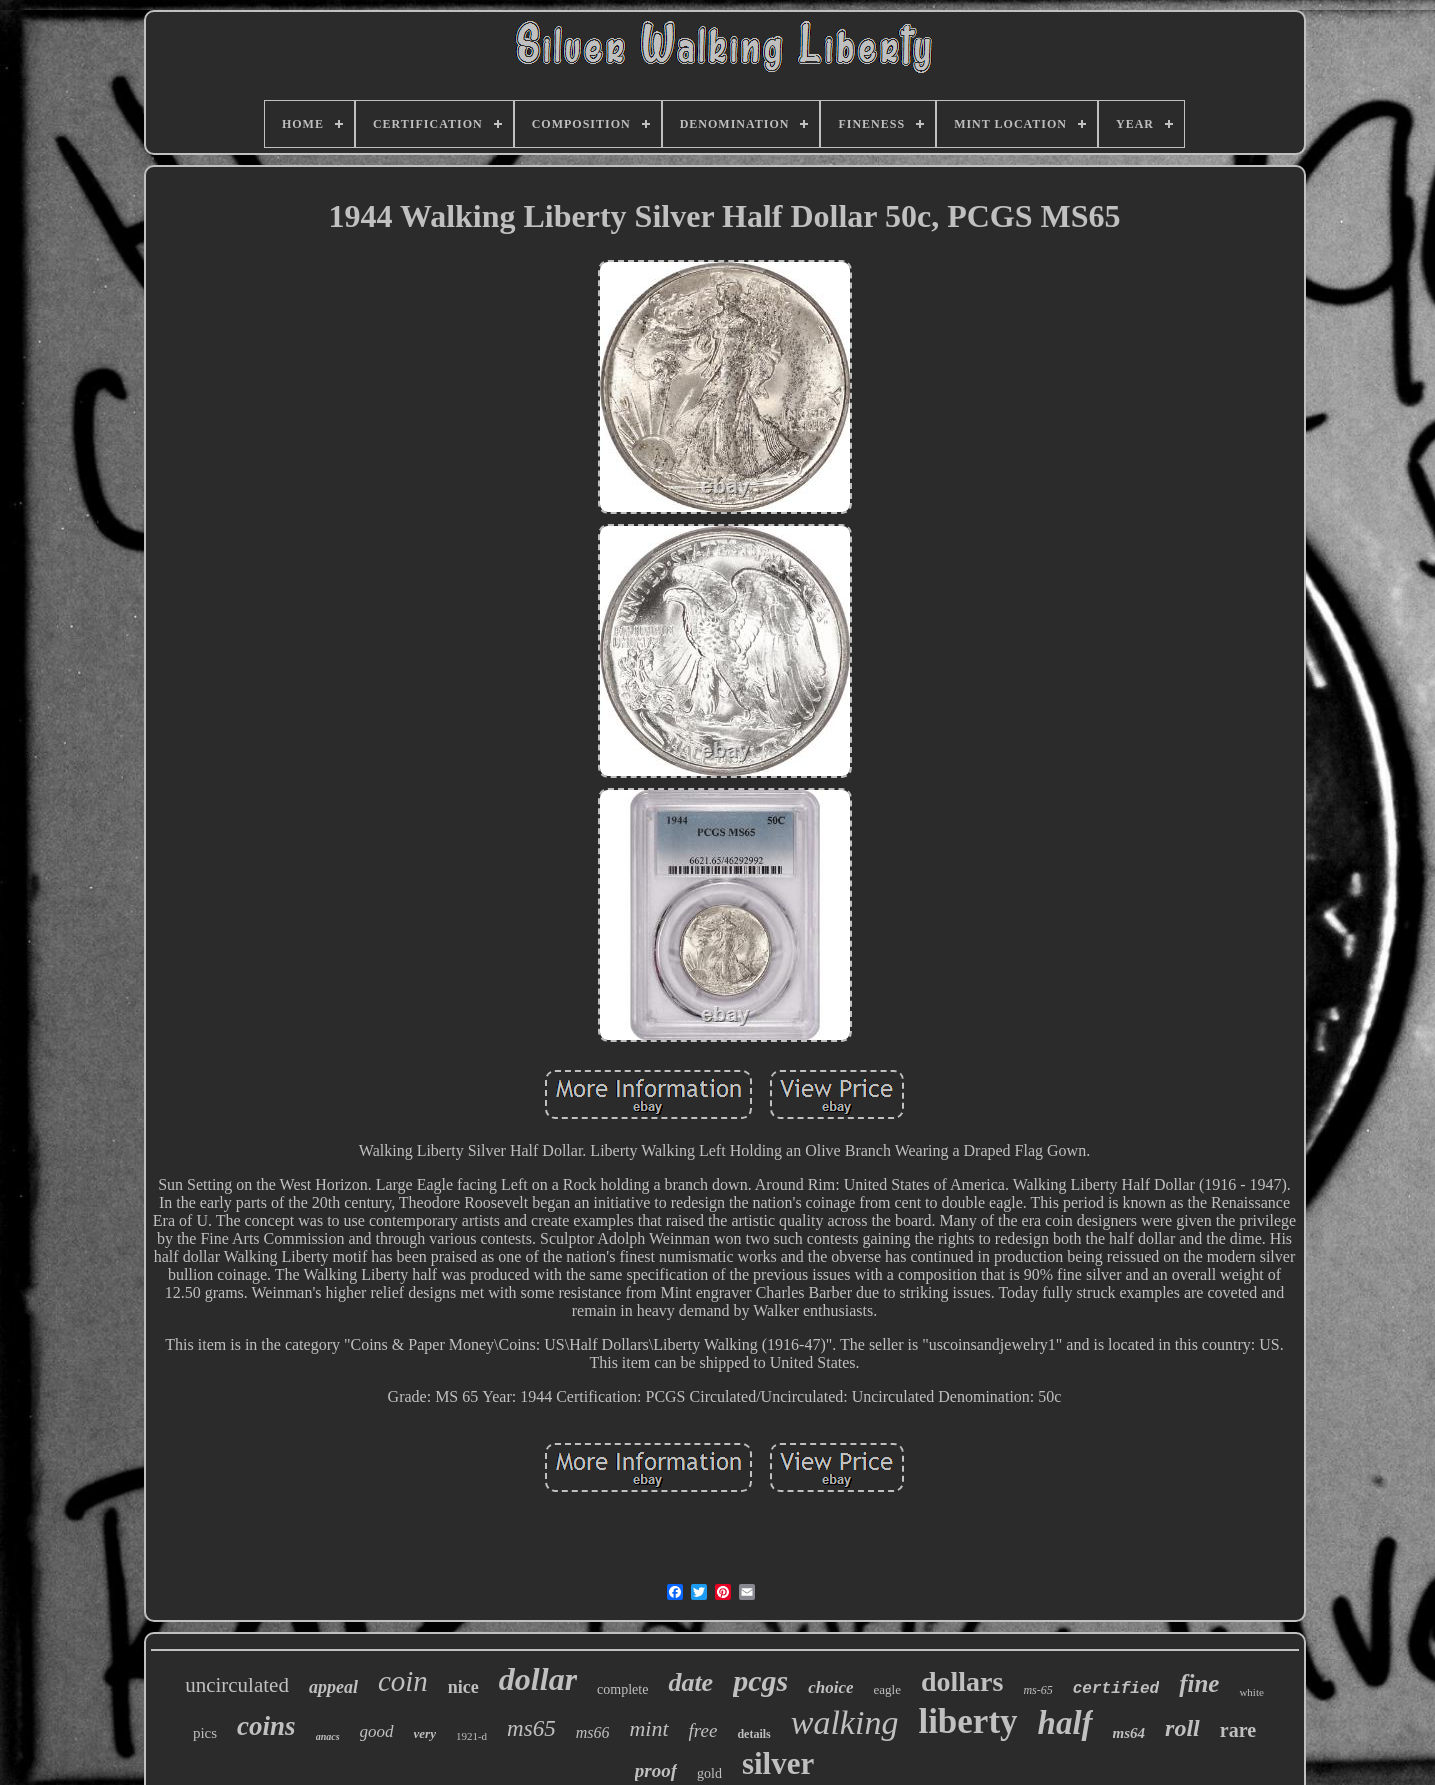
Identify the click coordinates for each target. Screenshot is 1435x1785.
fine (1199, 1683)
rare (1238, 1730)
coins (266, 1726)
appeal (333, 1687)
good (377, 1731)
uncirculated (237, 1685)
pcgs (760, 1680)
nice (463, 1687)
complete (622, 1689)
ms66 (593, 1732)
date (690, 1682)
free (703, 1730)
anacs (328, 1736)
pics (205, 1733)
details (753, 1734)
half (1065, 1723)
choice (830, 1687)
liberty (967, 1721)
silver (778, 1763)
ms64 (1129, 1733)
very (425, 1733)
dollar (538, 1679)
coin (403, 1681)
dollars (962, 1681)
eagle (886, 1689)
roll (1182, 1728)
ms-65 (1037, 1690)
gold (709, 1773)
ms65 (531, 1728)
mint (648, 1728)
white (1251, 1692)
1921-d (471, 1736)
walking (845, 1722)
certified (1116, 1689)
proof (656, 1770)
